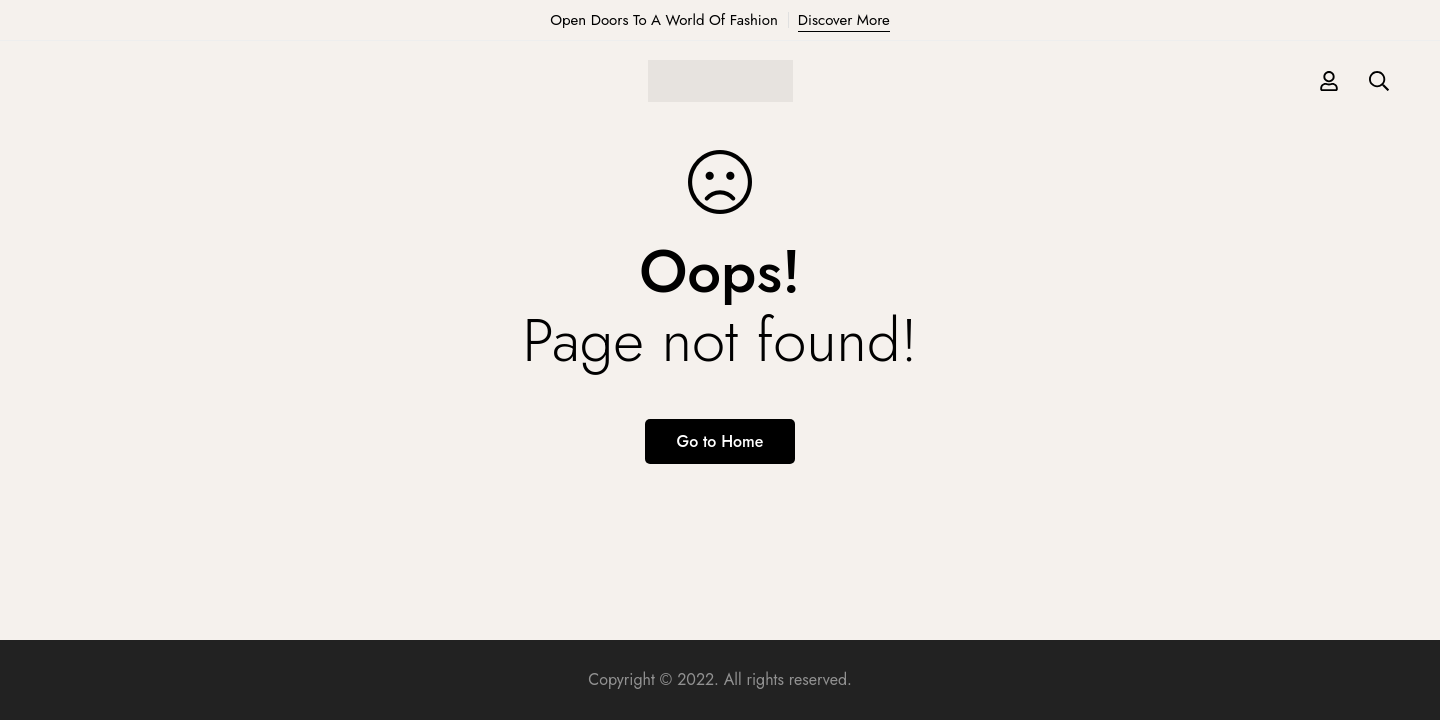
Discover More (844, 20)
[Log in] (1329, 81)
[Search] (1379, 81)
